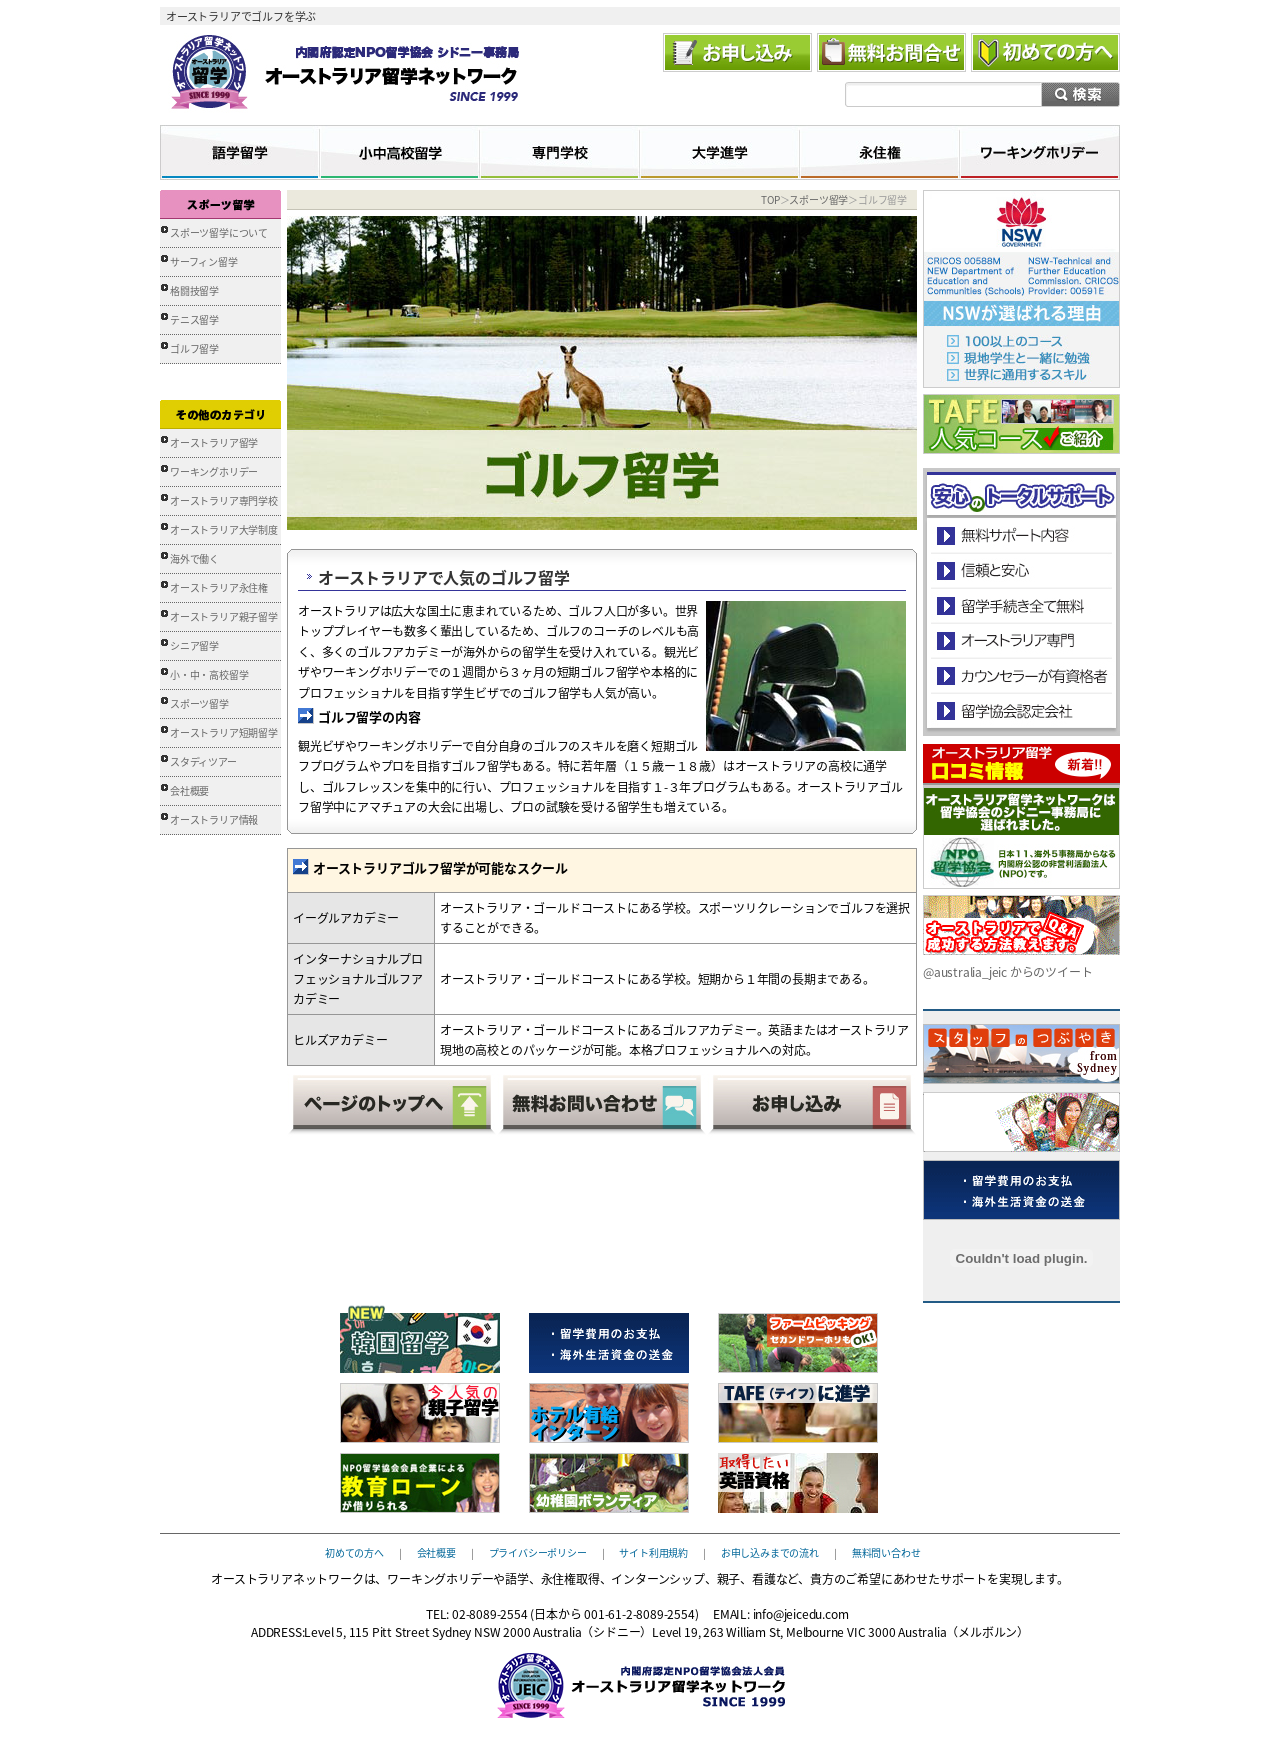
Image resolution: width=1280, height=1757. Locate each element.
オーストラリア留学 (214, 442)
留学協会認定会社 (1020, 710)
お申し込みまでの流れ (770, 1552)
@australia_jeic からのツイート (1007, 972)
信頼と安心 (1021, 570)
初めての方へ (354, 1552)
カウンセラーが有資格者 (1020, 675)
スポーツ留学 (199, 703)
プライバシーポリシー (538, 1552)
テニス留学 (194, 319)
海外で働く (194, 558)
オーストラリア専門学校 (224, 500)
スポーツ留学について (219, 232)
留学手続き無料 (1020, 605)
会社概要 (189, 790)
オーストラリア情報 (214, 819)
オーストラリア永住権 (219, 587)
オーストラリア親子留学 (224, 616)
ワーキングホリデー (214, 471)
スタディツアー (203, 761)
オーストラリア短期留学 (224, 732)
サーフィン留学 (204, 261)
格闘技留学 (194, 290)
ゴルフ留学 (194, 348)
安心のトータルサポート (1021, 535)
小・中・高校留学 (209, 674)
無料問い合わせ (886, 1552)
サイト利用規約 (653, 1552)
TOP (770, 199)
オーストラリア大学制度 (224, 529)
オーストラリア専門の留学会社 (1020, 640)
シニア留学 (194, 645)
